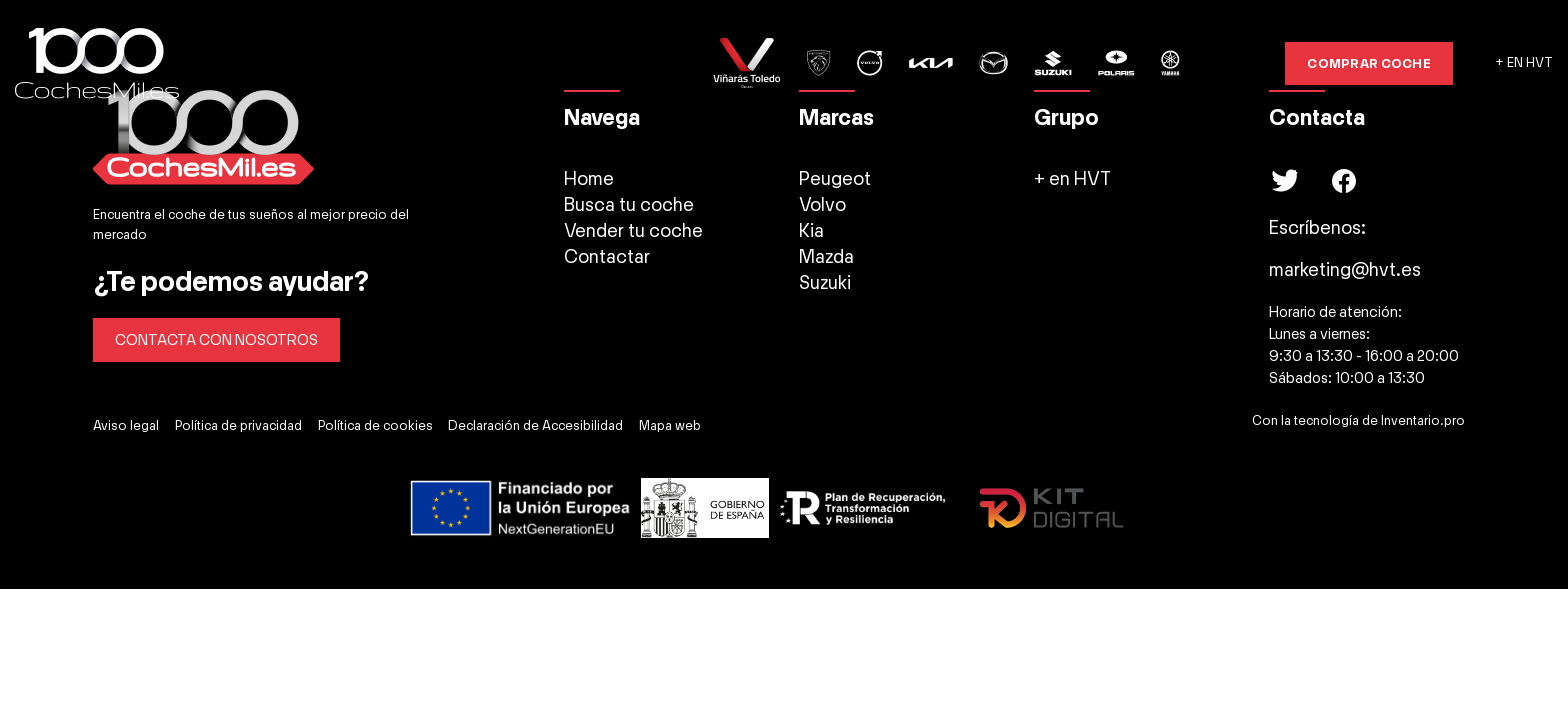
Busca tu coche (629, 205)
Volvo (822, 205)
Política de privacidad (238, 426)
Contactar (607, 257)
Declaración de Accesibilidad (535, 426)
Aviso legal (126, 426)
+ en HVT (1072, 179)
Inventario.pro (1423, 421)
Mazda (826, 257)
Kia (811, 231)
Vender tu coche (633, 231)
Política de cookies (375, 426)
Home (589, 179)
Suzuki (825, 283)
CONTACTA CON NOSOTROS (216, 340)
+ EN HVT (1524, 63)
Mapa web (670, 426)
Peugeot (835, 179)
